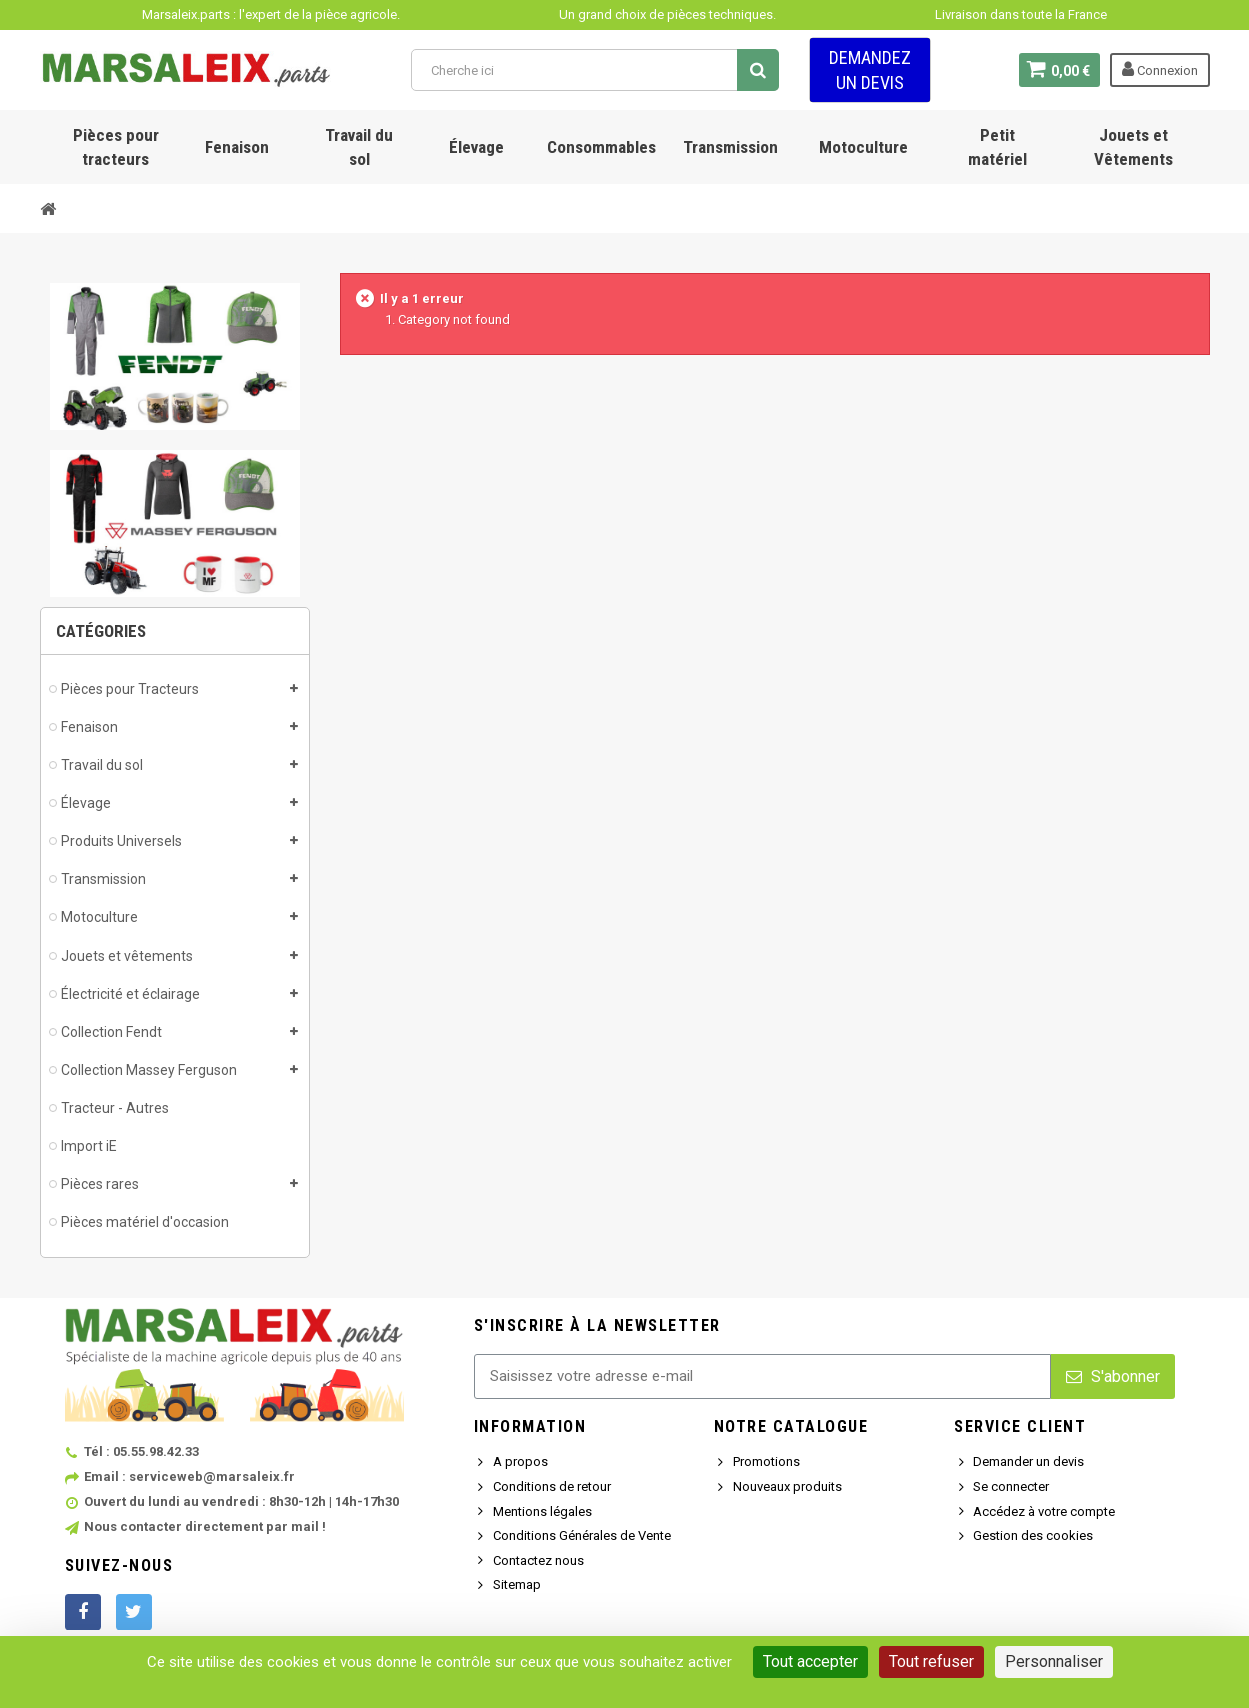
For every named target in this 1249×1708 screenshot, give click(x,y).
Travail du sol (359, 147)
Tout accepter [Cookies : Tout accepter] (810, 1661)
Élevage (476, 147)
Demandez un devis (870, 70)
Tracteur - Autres (115, 1108)
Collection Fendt (111, 1032)
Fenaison (237, 147)
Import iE (89, 1146)
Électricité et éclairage (130, 994)
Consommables (601, 147)
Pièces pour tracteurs (116, 147)
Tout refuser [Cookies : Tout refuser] (931, 1661)
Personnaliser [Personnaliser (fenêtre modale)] (1054, 1661)
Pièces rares (100, 1184)
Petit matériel (997, 147)
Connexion (1160, 69)
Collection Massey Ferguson (149, 1070)
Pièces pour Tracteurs (130, 689)
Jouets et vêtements (127, 956)
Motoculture (863, 147)
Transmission (730, 147)
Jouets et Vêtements (1133, 147)
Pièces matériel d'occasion (145, 1222)
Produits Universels (121, 841)
